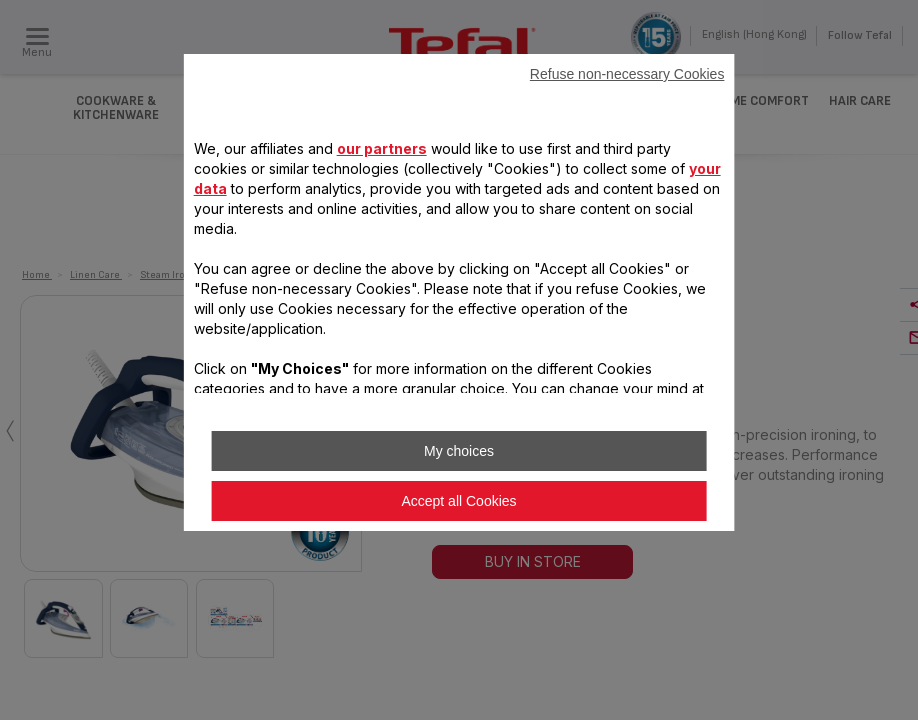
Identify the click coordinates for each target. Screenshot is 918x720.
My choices (459, 451)
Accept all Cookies (458, 501)
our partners (382, 148)
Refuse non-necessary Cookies (627, 74)
